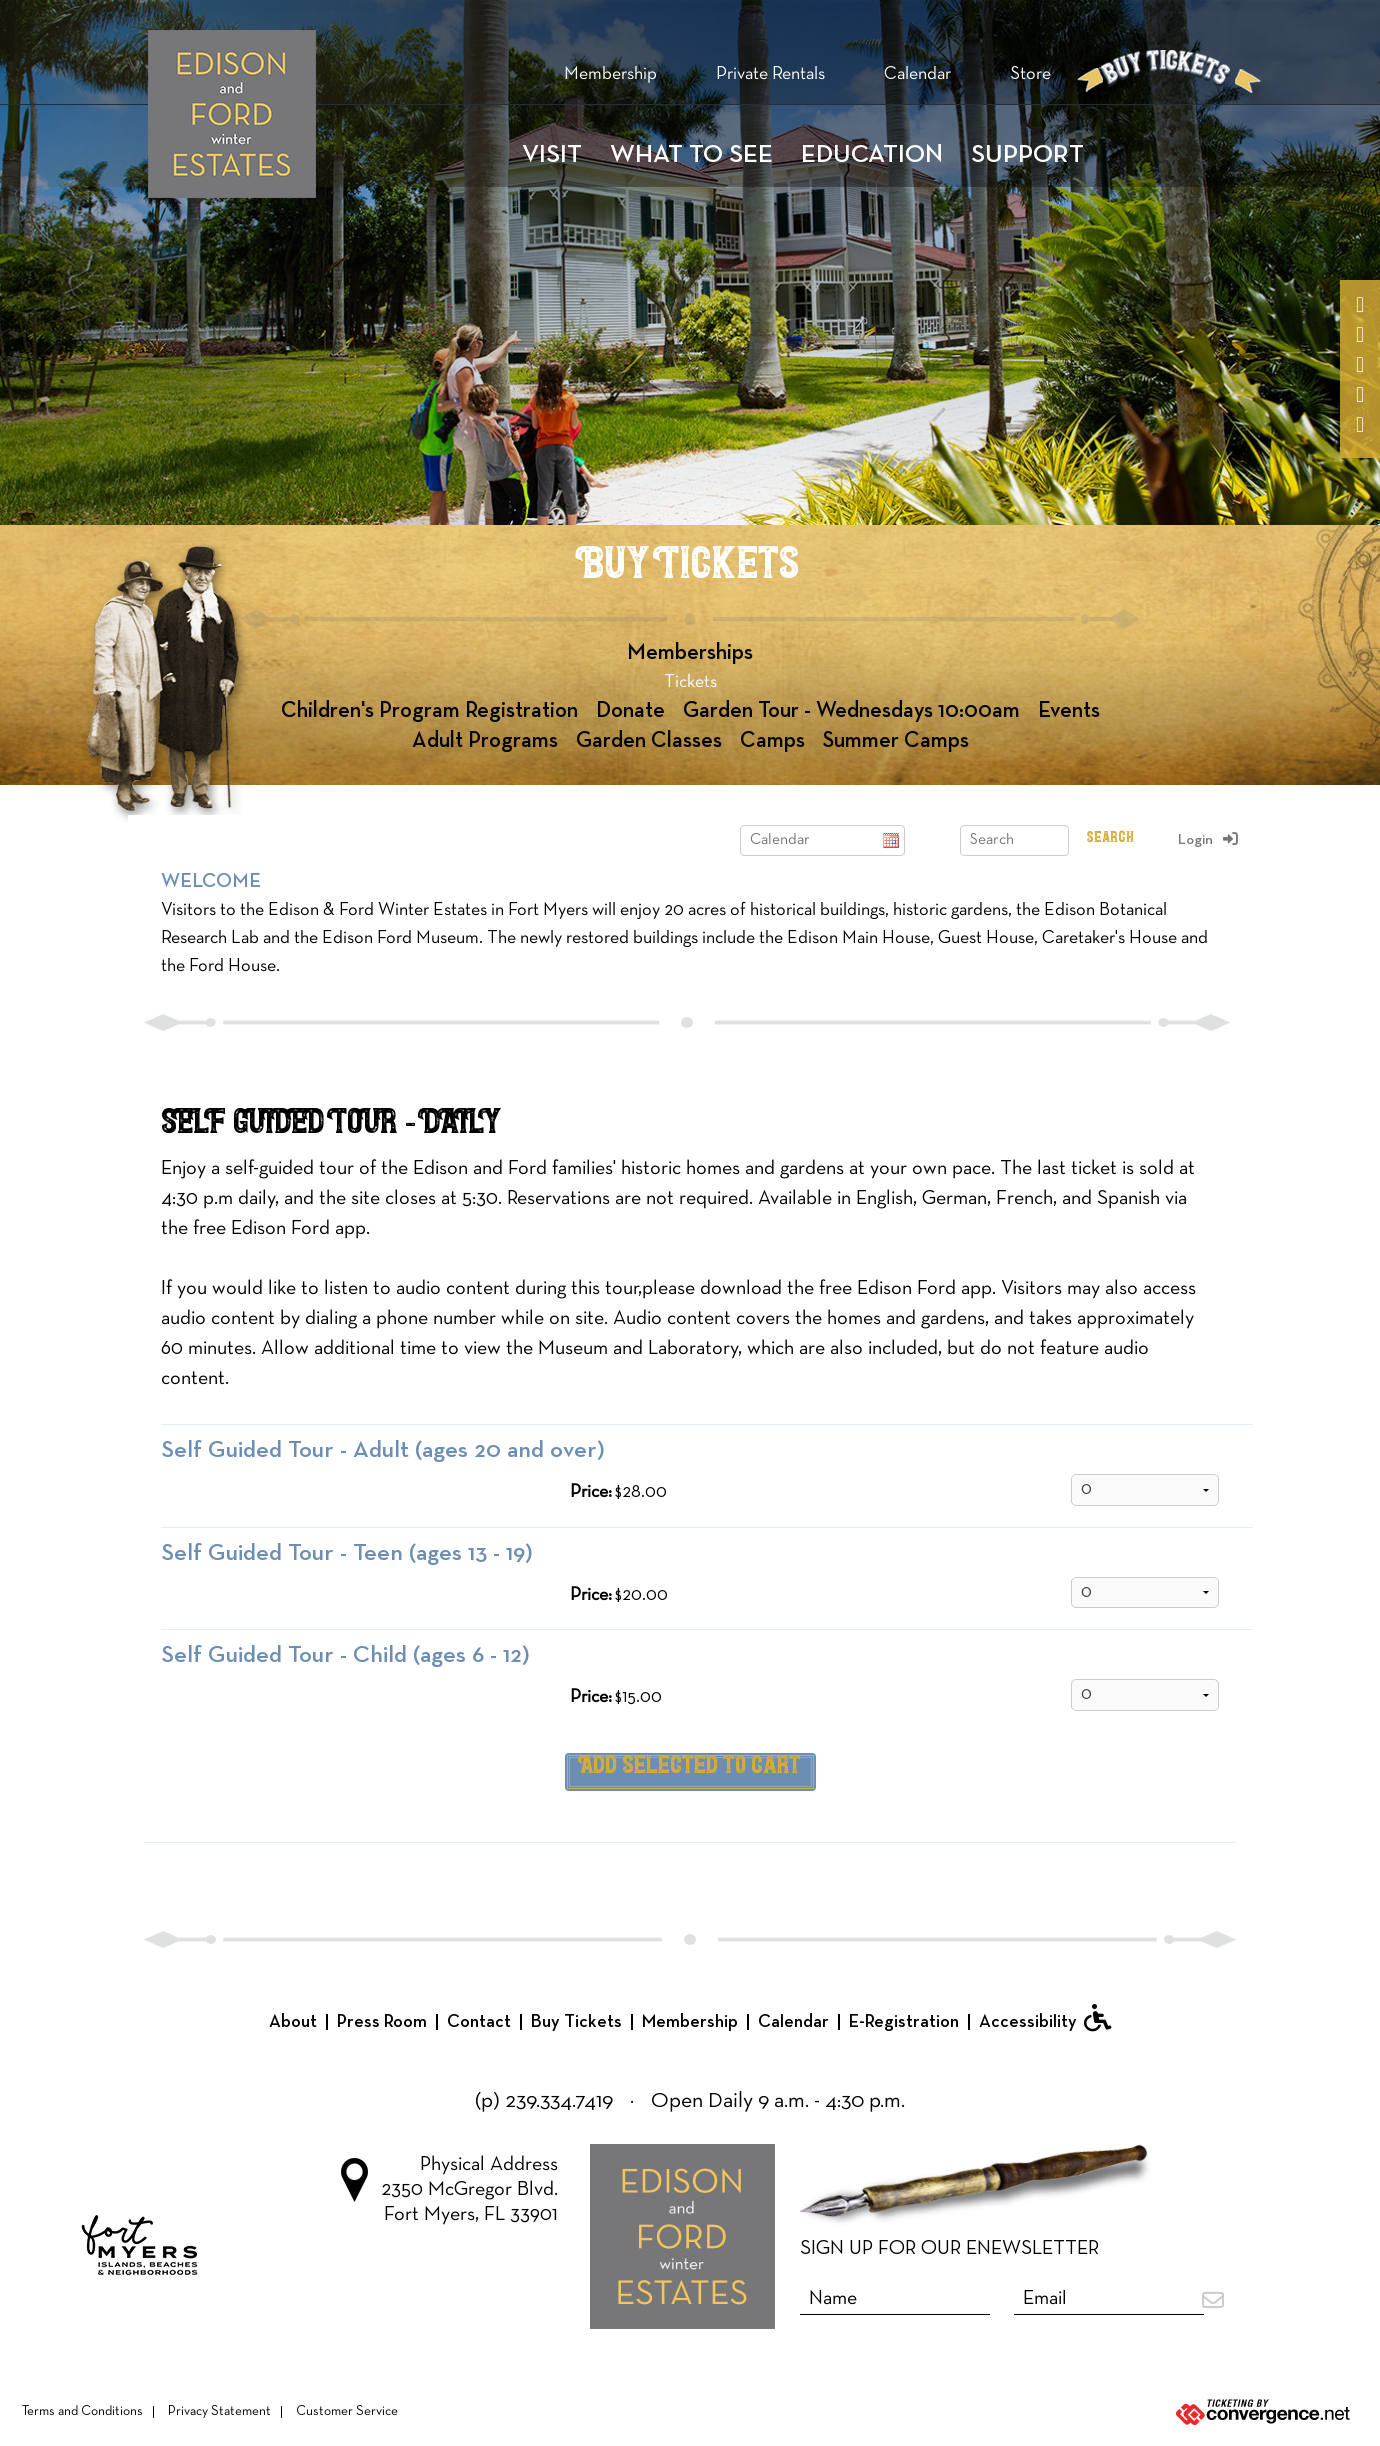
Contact (479, 2022)
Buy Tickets (576, 2022)
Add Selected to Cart (690, 1767)
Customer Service (347, 2412)
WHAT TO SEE (691, 155)
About (293, 2022)
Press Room (382, 2022)
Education (872, 155)
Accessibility (1045, 2017)
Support (1027, 155)
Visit (552, 155)
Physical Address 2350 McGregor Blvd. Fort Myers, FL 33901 (449, 2190)
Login (1195, 840)
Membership (610, 74)
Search (1110, 837)
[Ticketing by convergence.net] (1150, 2412)
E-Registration (904, 2022)
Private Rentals (770, 74)
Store (1030, 74)
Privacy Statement (219, 2412)
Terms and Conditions (82, 2412)
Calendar (917, 74)
